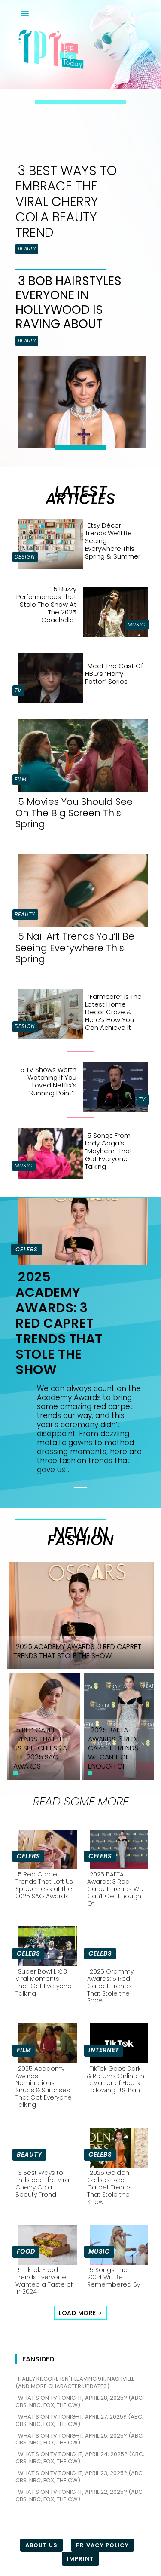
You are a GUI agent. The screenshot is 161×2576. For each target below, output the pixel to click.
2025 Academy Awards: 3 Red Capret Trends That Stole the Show (59, 1323)
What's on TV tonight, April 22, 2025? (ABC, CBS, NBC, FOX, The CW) (79, 2495)
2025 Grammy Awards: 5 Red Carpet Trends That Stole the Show (110, 1986)
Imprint (80, 2559)
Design (25, 556)
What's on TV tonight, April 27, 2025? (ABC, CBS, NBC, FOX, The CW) (79, 2420)
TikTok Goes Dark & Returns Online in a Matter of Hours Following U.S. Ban (115, 2079)
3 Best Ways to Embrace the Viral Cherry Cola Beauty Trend (66, 202)
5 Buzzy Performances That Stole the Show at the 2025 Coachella (46, 604)
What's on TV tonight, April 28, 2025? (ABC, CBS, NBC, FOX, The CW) (79, 2401)
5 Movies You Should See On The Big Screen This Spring (74, 813)
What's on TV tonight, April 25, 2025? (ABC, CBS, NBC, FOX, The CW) (79, 2439)
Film (21, 779)
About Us (41, 2545)
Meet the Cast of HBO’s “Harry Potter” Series (114, 673)
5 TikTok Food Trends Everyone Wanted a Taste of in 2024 (44, 2281)
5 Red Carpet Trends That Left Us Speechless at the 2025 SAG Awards (44, 1885)
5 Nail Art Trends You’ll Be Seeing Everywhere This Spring (74, 948)
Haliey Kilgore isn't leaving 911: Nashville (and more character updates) (75, 2382)
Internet (103, 2050)
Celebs (26, 1249)
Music (137, 624)
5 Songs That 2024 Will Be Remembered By (113, 2277)
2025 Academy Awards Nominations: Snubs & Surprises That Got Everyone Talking (43, 2086)
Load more (80, 2313)
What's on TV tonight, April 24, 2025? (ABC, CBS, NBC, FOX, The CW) (79, 2457)
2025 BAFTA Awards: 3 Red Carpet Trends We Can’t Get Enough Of (115, 1888)
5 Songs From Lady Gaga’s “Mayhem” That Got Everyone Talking (108, 1151)
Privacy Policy (102, 2545)
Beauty (27, 248)
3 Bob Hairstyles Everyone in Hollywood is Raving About (68, 303)
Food (26, 2251)
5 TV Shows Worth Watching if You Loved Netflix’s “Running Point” (48, 1081)
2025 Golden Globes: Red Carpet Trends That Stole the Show (109, 2187)
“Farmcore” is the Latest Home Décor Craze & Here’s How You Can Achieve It (113, 1012)
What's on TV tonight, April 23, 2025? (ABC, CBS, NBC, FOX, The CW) (79, 2476)
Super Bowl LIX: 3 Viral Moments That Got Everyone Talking (43, 1982)
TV (18, 690)
